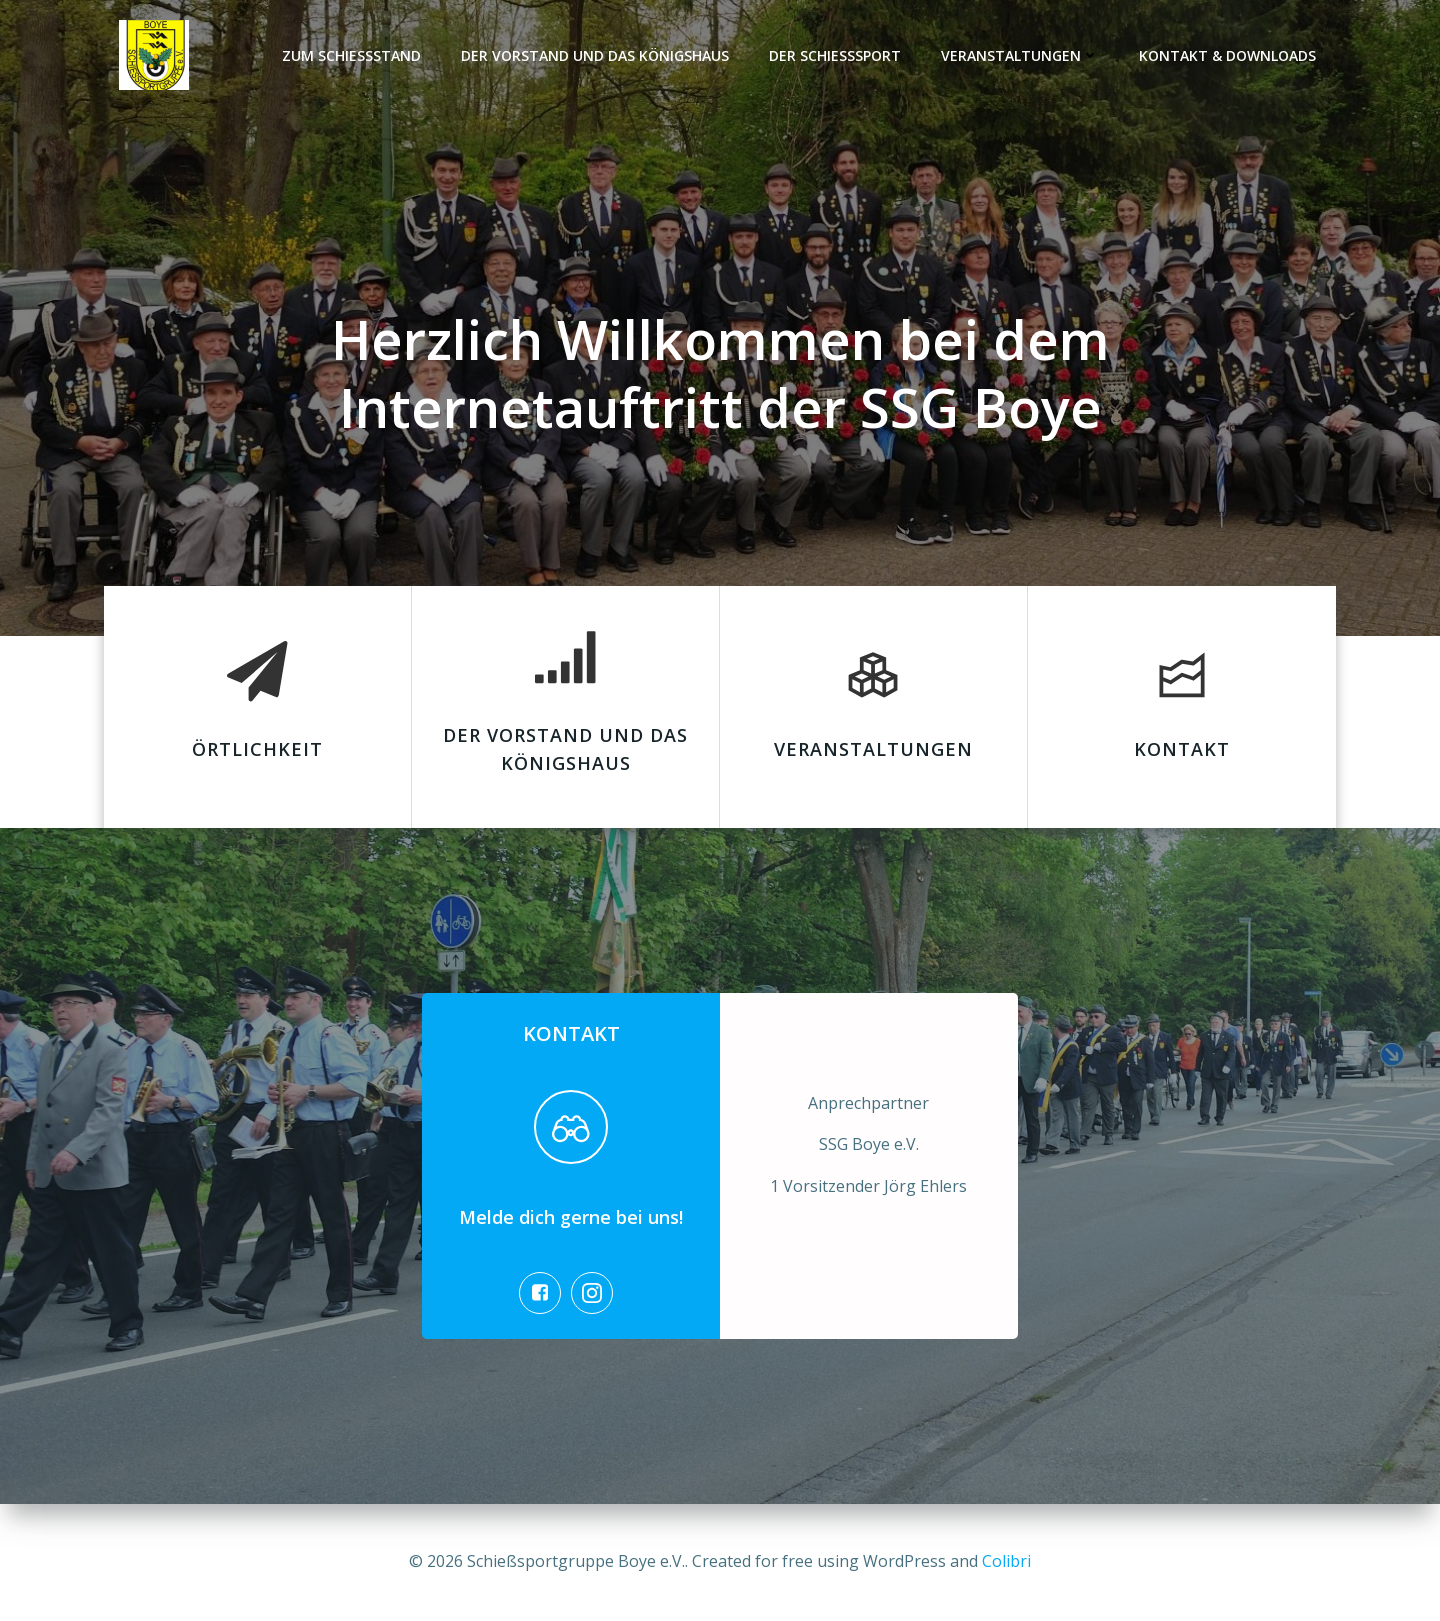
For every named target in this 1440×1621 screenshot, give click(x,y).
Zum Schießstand (351, 55)
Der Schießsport (835, 55)
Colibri (1006, 1561)
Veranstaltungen (1020, 55)
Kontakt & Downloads (1227, 55)
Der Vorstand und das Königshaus (595, 55)
